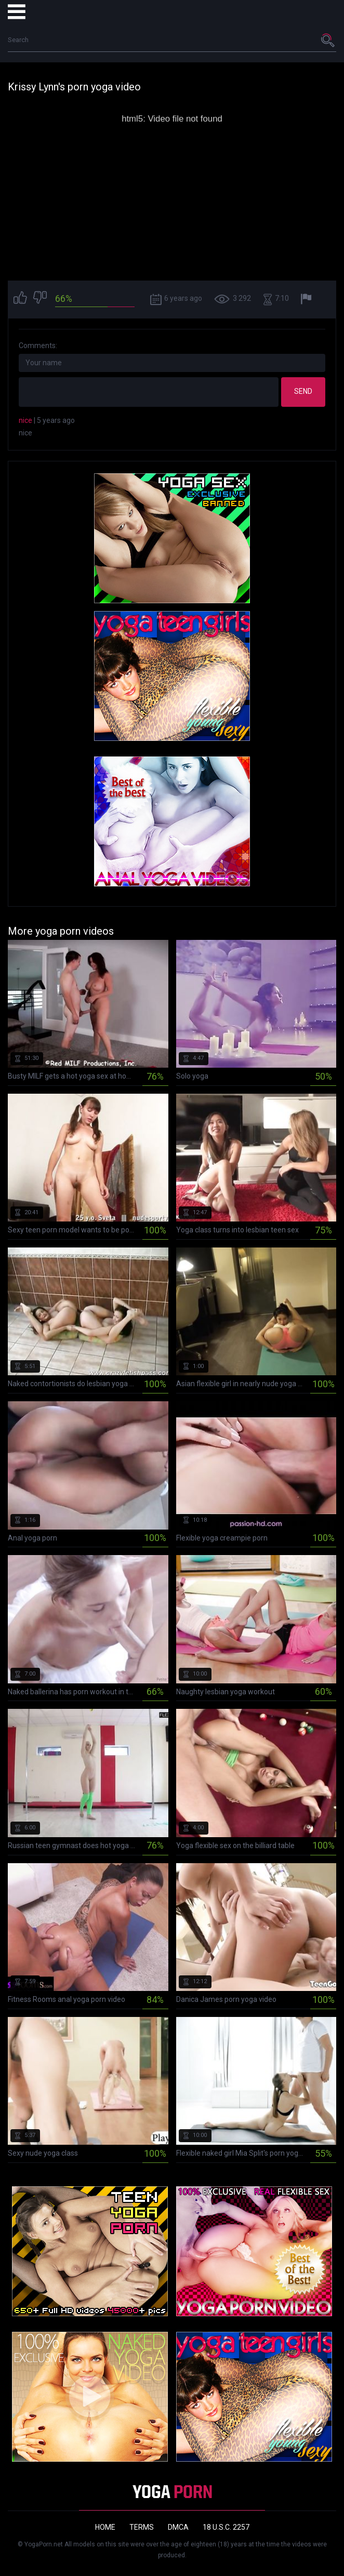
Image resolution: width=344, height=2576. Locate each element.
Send (303, 391)
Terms (141, 2527)
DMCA (178, 2527)
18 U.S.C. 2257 (226, 2527)
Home (105, 2527)
